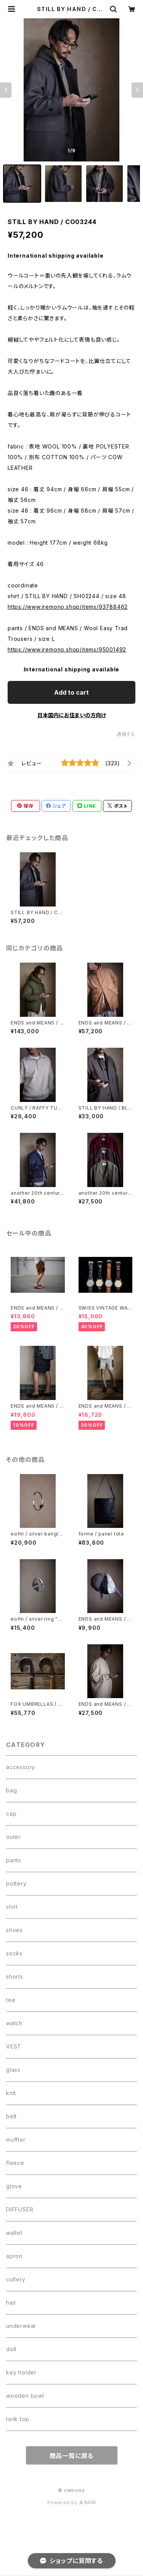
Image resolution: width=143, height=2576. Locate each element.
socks (14, 1953)
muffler (16, 2139)
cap (11, 1813)
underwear (21, 2326)
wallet (14, 2232)
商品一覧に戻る (72, 2456)
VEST (13, 2046)
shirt (12, 1906)
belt (11, 2116)
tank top (17, 2419)
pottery (16, 1883)
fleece (15, 2163)
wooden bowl (25, 2395)
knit (11, 2093)
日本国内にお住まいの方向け (71, 715)
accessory (20, 1767)
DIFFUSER (19, 2209)
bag (11, 1790)
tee (10, 2000)
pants (13, 1860)
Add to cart (71, 692)
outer (13, 1837)
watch (14, 2023)
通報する (126, 734)
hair (11, 2302)
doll (11, 2349)
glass (13, 2069)
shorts (14, 1976)
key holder (21, 2372)
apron (14, 2256)
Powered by (71, 2502)
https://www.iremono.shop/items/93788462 (68, 606)
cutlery (16, 2279)
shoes (14, 1930)
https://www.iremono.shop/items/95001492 (67, 649)
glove (14, 2186)
